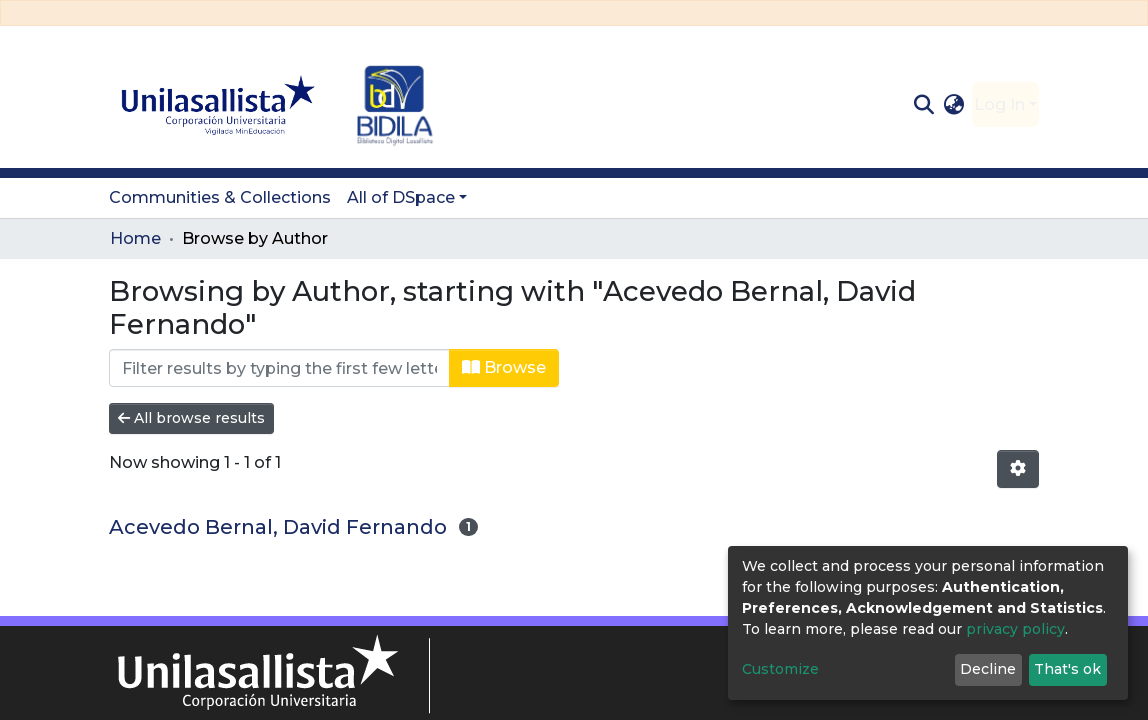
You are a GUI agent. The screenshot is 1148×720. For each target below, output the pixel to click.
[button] (954, 105)
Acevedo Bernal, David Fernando (278, 527)
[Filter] (279, 368)
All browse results (191, 418)
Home (135, 238)
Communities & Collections (220, 197)
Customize (780, 669)
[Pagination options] (1018, 469)
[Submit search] (923, 105)
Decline (988, 669)
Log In (999, 104)
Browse (504, 367)
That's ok (1067, 669)
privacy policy (1015, 629)
